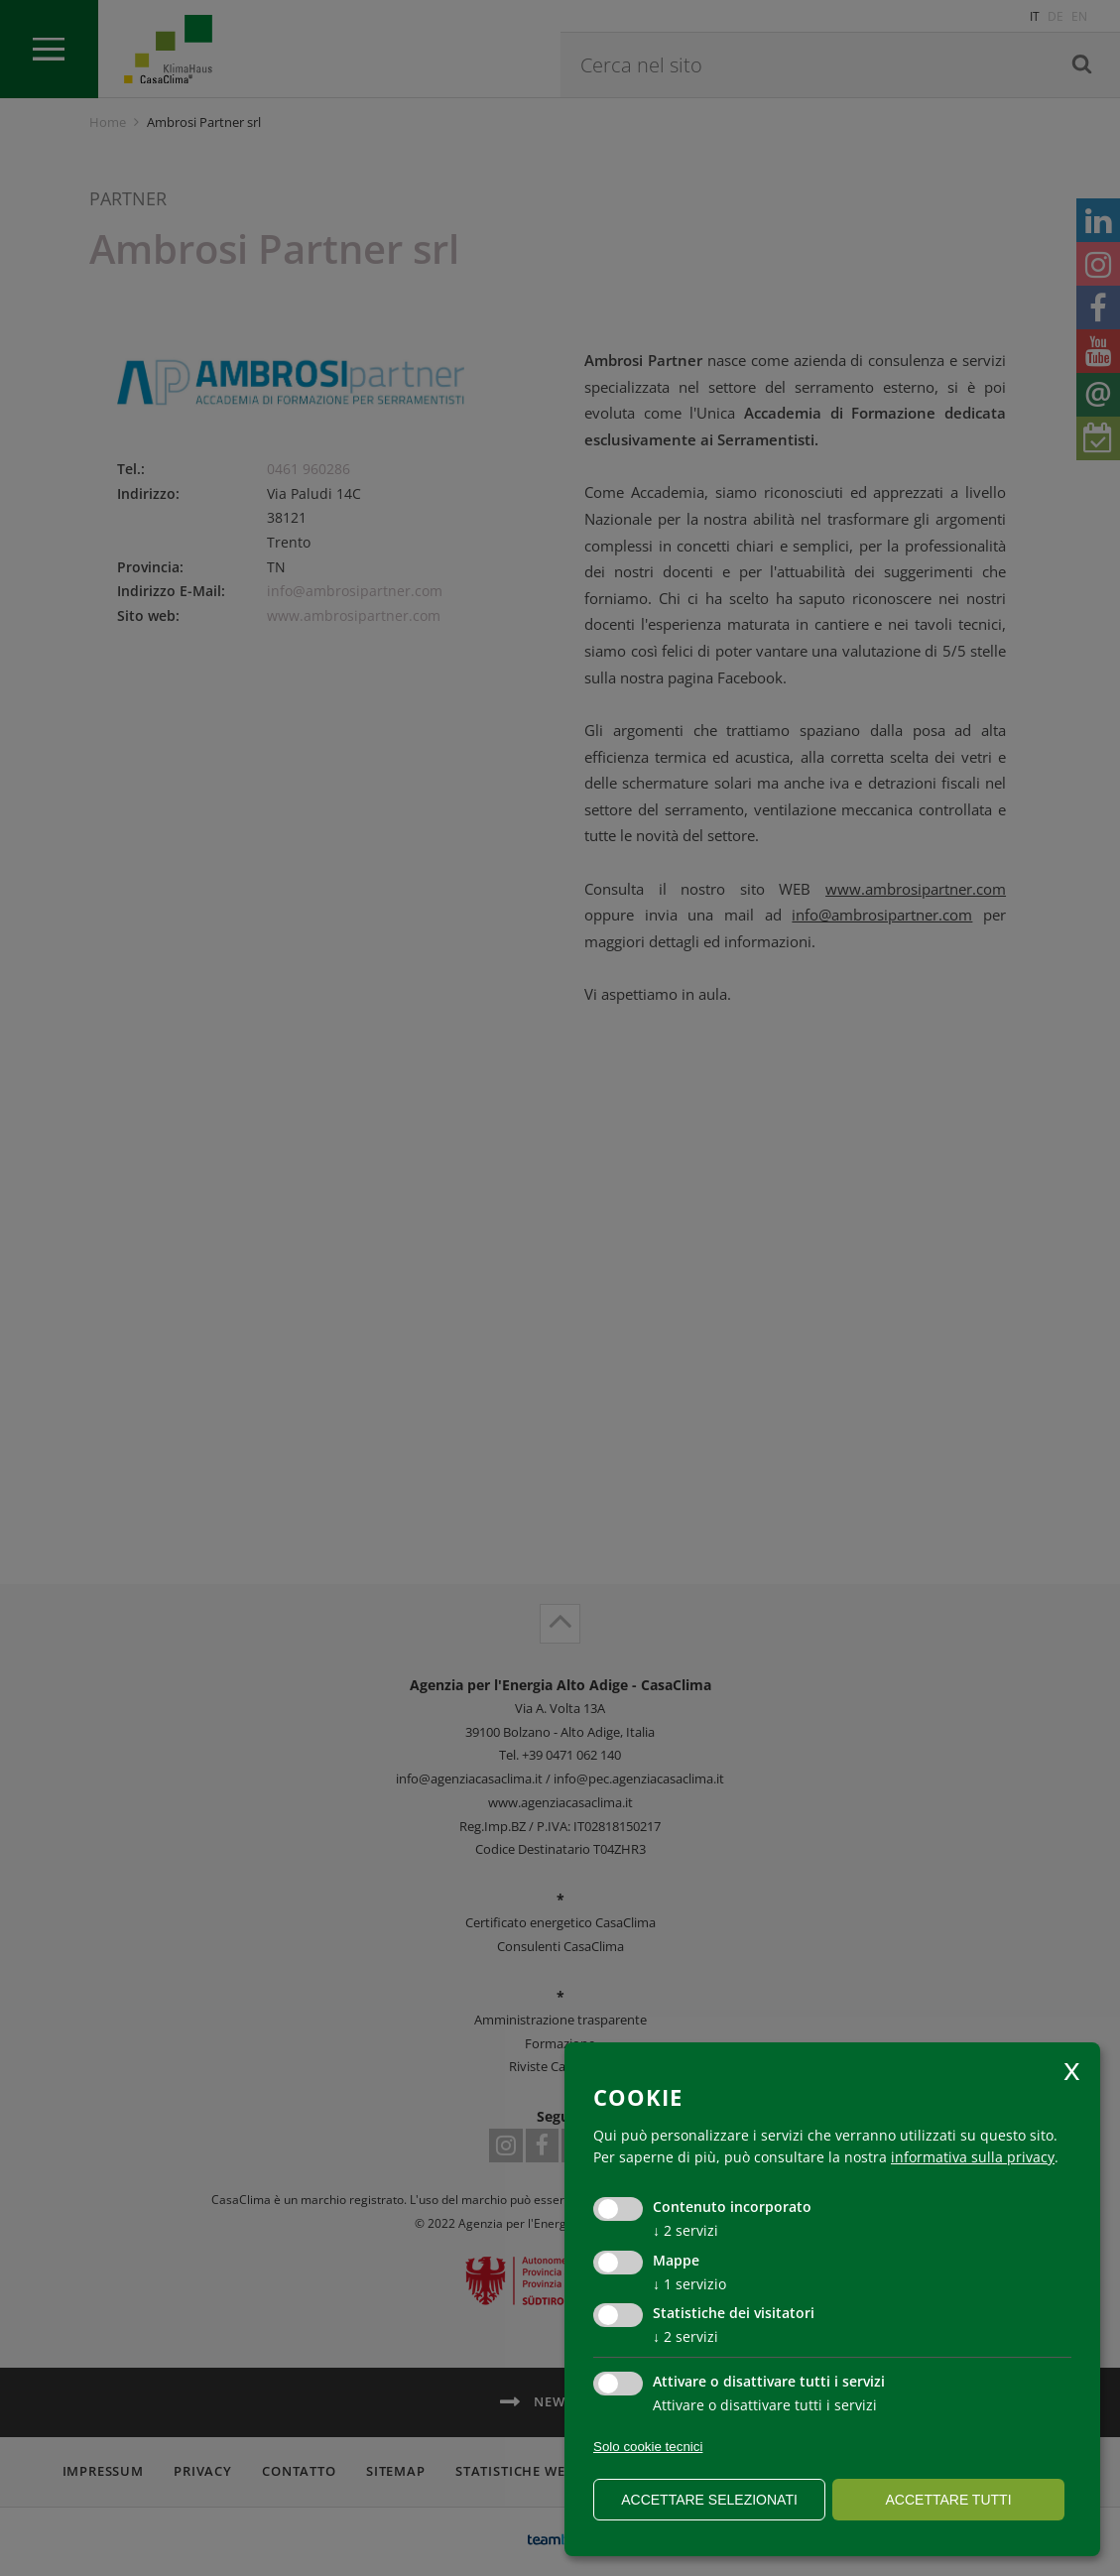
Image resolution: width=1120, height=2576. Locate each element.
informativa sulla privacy (973, 2156)
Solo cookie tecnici (647, 2446)
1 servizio (689, 2283)
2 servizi (685, 2230)
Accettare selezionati (709, 2500)
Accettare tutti (948, 2500)
